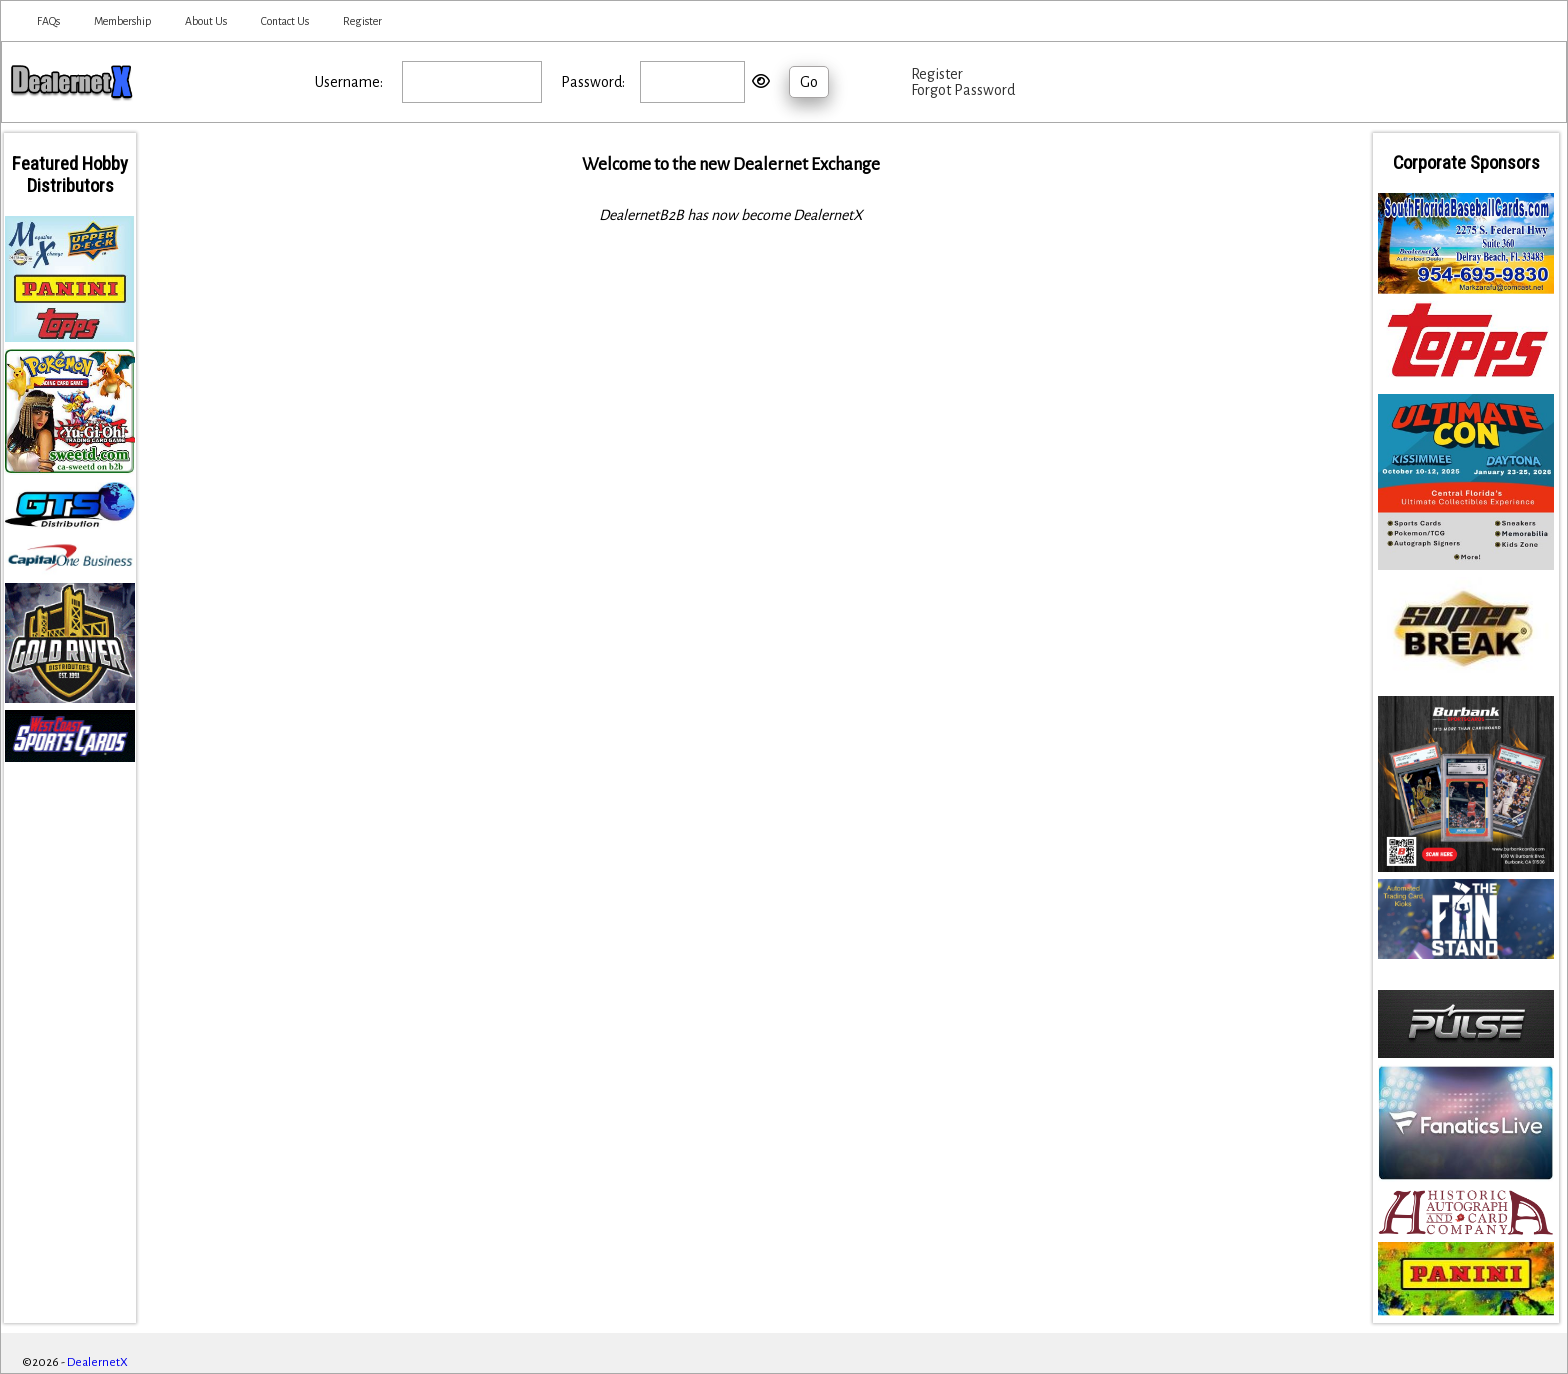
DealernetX (97, 1362)
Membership (122, 21)
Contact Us (285, 21)
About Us (206, 21)
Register (362, 21)
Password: (593, 82)
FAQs (48, 21)
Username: (349, 82)
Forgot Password (963, 90)
